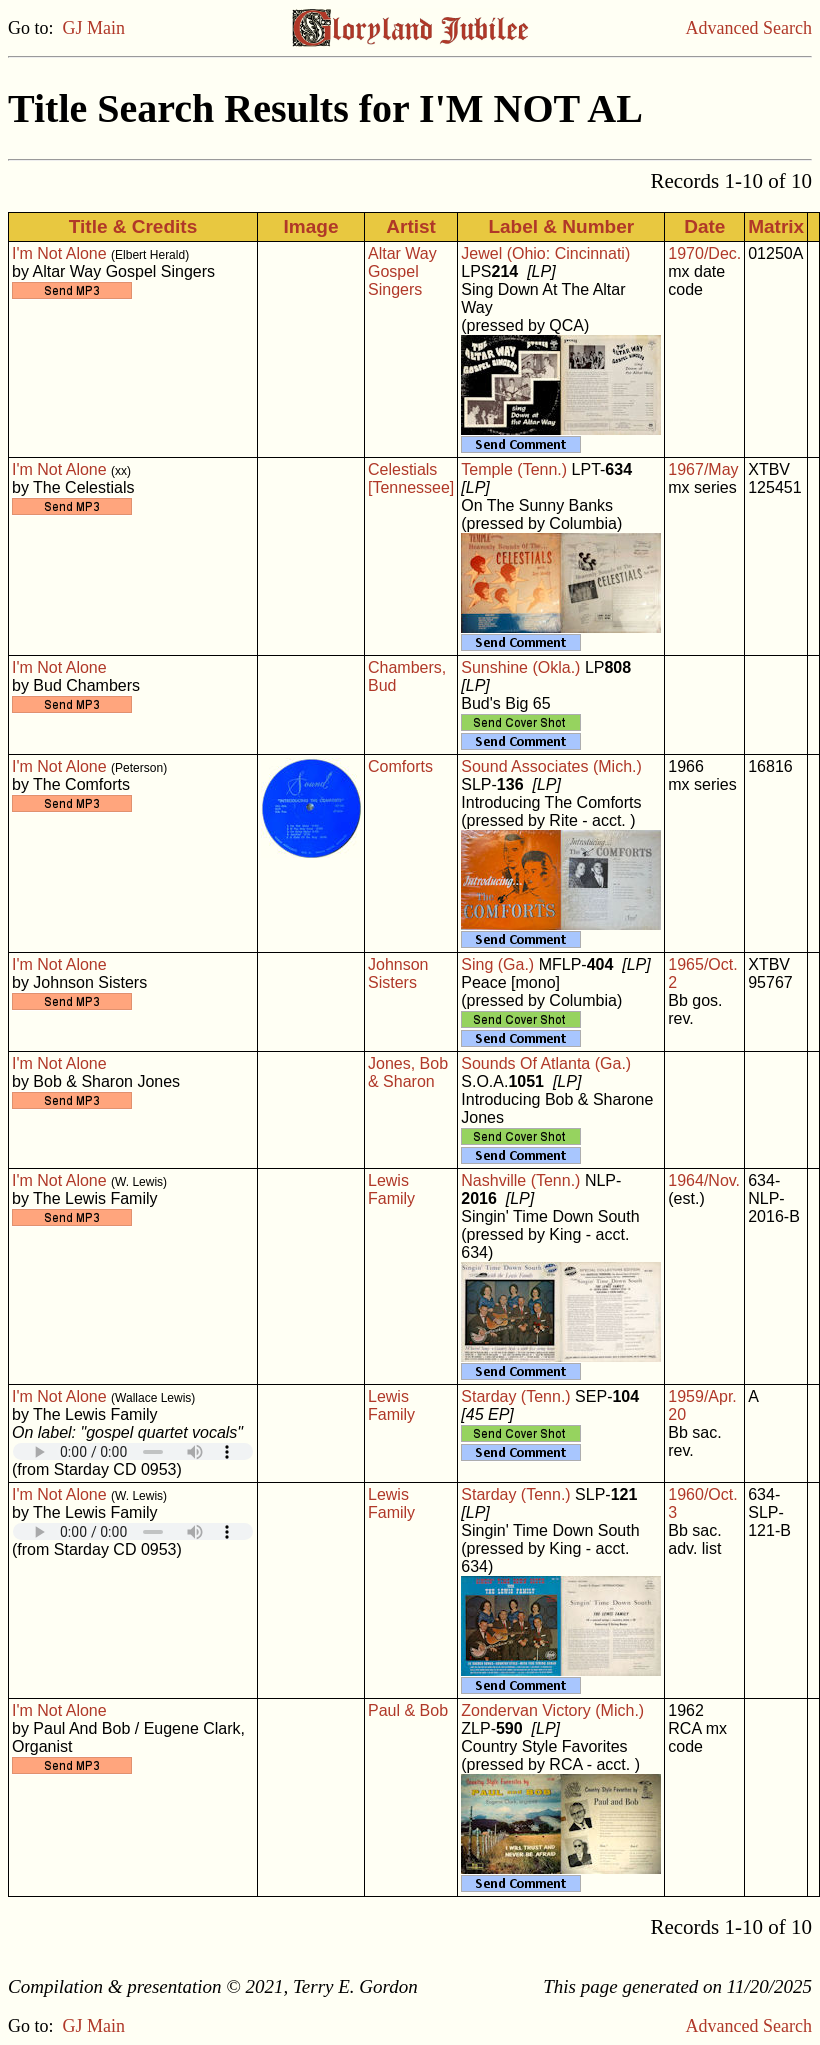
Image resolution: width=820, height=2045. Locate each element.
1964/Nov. (704, 1180)
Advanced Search (749, 28)
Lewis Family (391, 1189)
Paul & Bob (408, 1710)
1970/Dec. (704, 253)
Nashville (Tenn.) (520, 1180)
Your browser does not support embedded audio (133, 1451)
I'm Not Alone (59, 253)
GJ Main (94, 28)
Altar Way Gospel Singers (402, 271)
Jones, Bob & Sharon (408, 1072)
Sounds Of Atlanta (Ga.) (546, 1063)
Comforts (400, 766)
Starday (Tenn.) (515, 1396)
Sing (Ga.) (497, 964)
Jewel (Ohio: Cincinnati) (545, 253)
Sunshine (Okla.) (520, 667)
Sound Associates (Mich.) (551, 766)
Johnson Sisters (398, 973)
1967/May (703, 469)
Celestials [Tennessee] (411, 478)
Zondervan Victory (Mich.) (552, 1710)
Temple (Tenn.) (514, 469)
